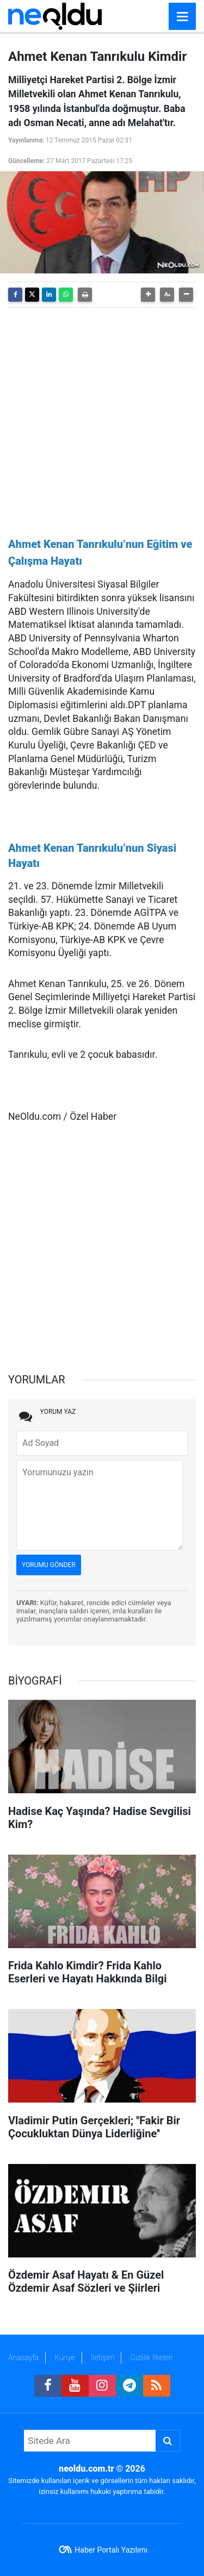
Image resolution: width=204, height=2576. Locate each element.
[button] (148, 295)
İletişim (102, 2357)
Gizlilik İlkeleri (151, 2357)
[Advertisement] (102, 418)
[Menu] (182, 17)
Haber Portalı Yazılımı (111, 2550)
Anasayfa (23, 2357)
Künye (64, 2357)
